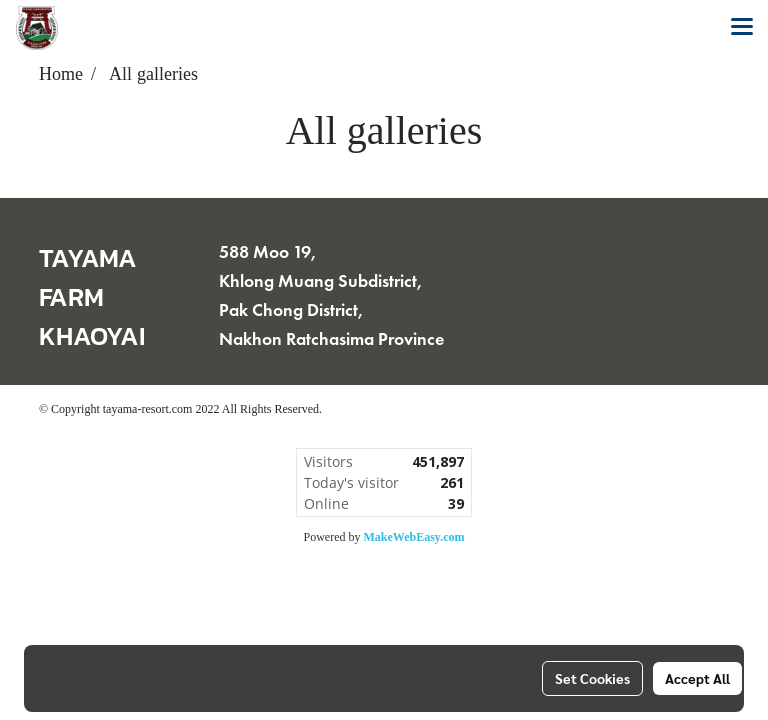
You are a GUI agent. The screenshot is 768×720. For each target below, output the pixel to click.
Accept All (697, 678)
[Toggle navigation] (742, 28)
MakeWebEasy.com (414, 537)
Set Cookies (592, 678)
